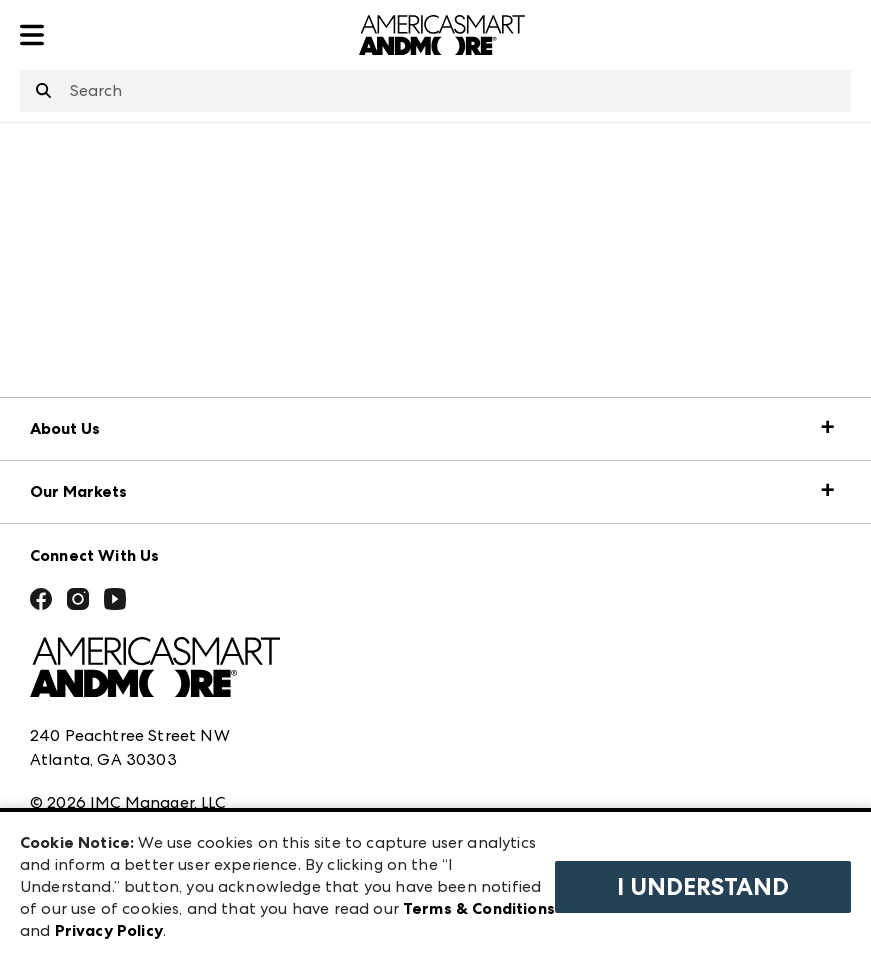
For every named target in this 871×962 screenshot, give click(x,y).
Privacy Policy (109, 930)
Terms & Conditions (479, 908)
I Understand (703, 887)
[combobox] (435, 91)
